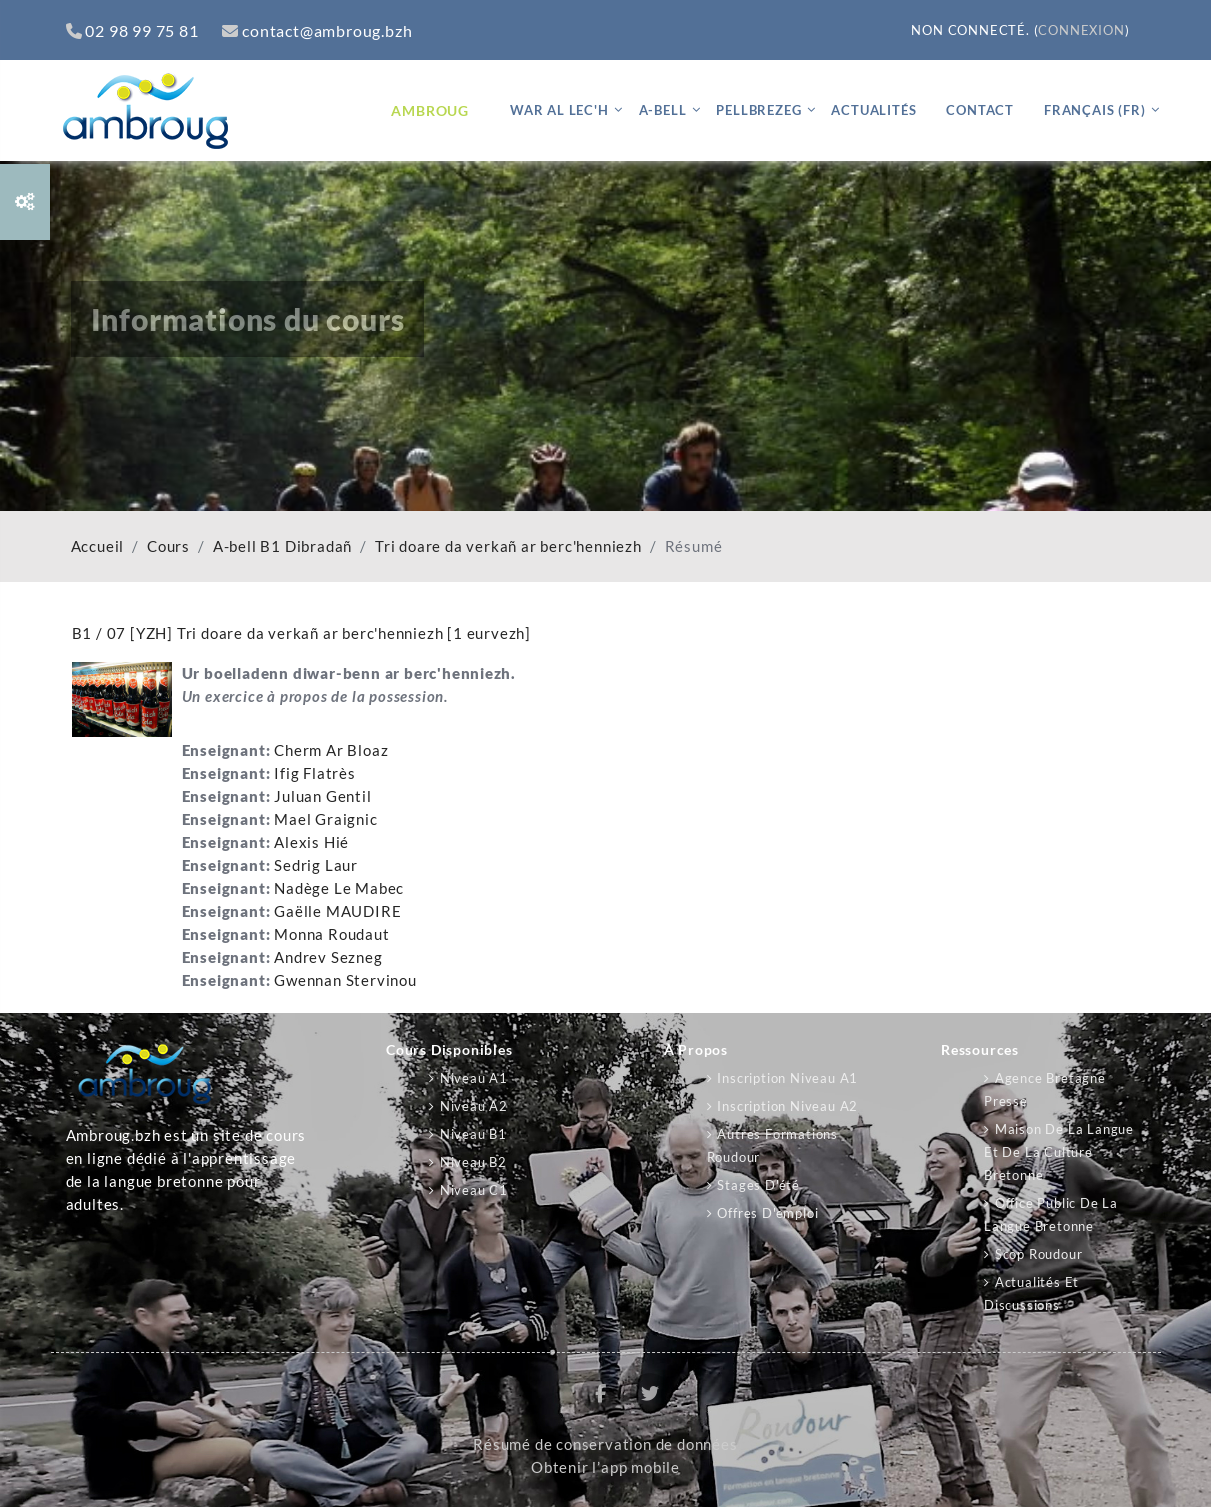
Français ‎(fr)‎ (1094, 110)
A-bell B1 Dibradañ (282, 546)
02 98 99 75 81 (132, 30)
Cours (168, 546)
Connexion (1081, 30)
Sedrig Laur (316, 865)
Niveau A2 (474, 1106)
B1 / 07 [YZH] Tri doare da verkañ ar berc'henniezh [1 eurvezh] (302, 633)
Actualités (873, 110)
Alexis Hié (311, 842)
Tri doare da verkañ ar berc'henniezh (508, 546)
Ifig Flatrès (315, 773)
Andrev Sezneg (328, 957)
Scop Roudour (1039, 1254)
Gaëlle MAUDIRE (337, 911)
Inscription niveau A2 (787, 1106)
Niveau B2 (473, 1162)
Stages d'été (758, 1185)
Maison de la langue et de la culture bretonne (1059, 1152)
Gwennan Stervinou (345, 980)
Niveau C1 (474, 1190)
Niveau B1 (473, 1134)
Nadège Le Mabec (339, 888)
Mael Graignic (325, 819)
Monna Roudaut (331, 934)
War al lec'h (559, 110)
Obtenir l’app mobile (605, 1467)
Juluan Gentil (322, 796)
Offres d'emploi (767, 1213)
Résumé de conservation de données (605, 1444)
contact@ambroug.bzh (317, 30)
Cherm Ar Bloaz (331, 750)
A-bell (663, 110)
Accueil (98, 546)
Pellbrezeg (758, 110)
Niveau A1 (474, 1078)
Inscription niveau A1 (787, 1078)
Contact (980, 110)
